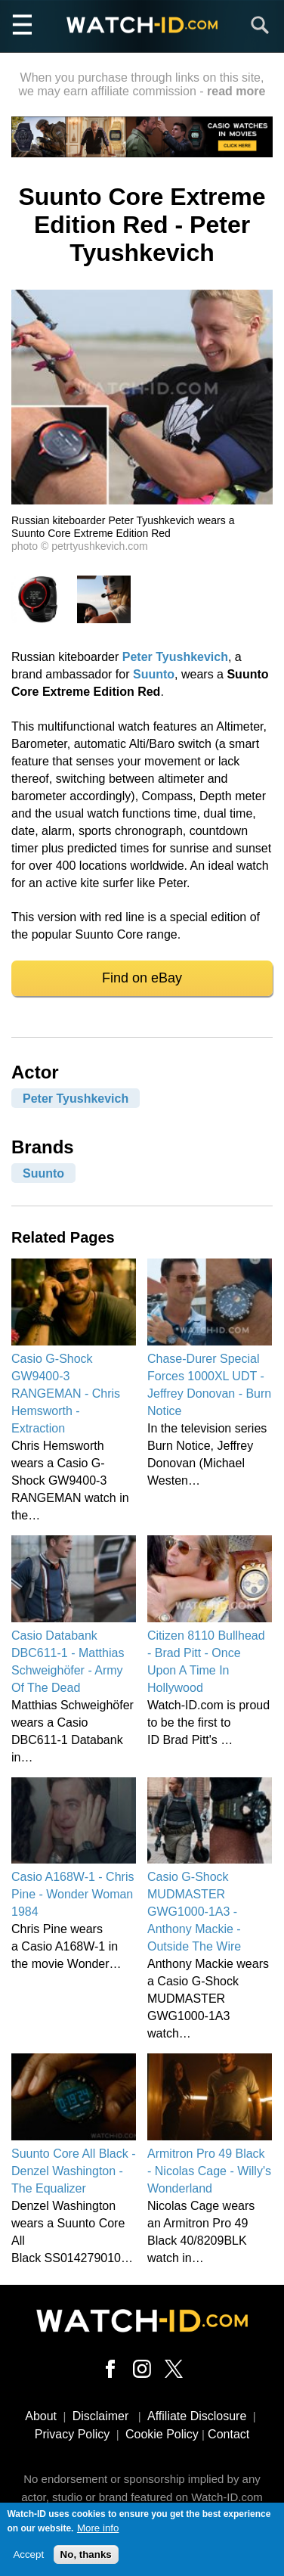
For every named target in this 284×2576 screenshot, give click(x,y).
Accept (28, 2559)
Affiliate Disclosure (196, 2416)
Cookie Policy (162, 2434)
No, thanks (86, 2559)
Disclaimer (101, 2416)
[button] (142, 500)
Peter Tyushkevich (175, 656)
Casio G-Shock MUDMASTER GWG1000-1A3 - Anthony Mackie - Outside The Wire (194, 1911)
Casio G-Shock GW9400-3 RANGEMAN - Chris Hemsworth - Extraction (65, 1393)
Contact (228, 2434)
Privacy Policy (72, 2434)
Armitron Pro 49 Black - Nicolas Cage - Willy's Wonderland (209, 2171)
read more (236, 91)
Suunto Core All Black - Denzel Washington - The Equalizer (73, 2171)
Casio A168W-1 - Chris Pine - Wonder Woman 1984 (72, 1894)
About (41, 2416)
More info (98, 2533)
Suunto (153, 674)
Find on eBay (142, 977)
